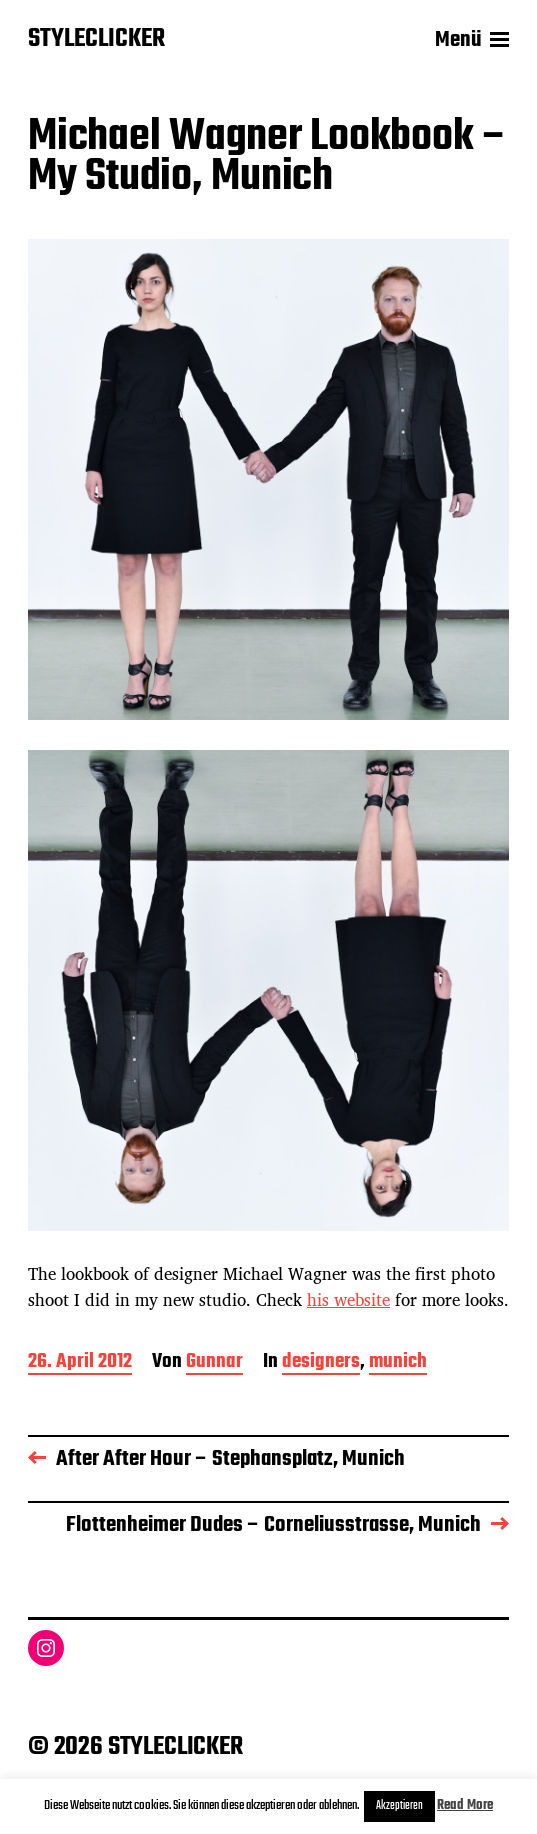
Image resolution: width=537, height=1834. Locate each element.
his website (348, 1299)
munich (398, 1363)
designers (321, 1363)
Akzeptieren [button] (399, 1806)
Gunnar (214, 1363)
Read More (465, 1805)
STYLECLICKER (96, 40)
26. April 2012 (80, 1363)
